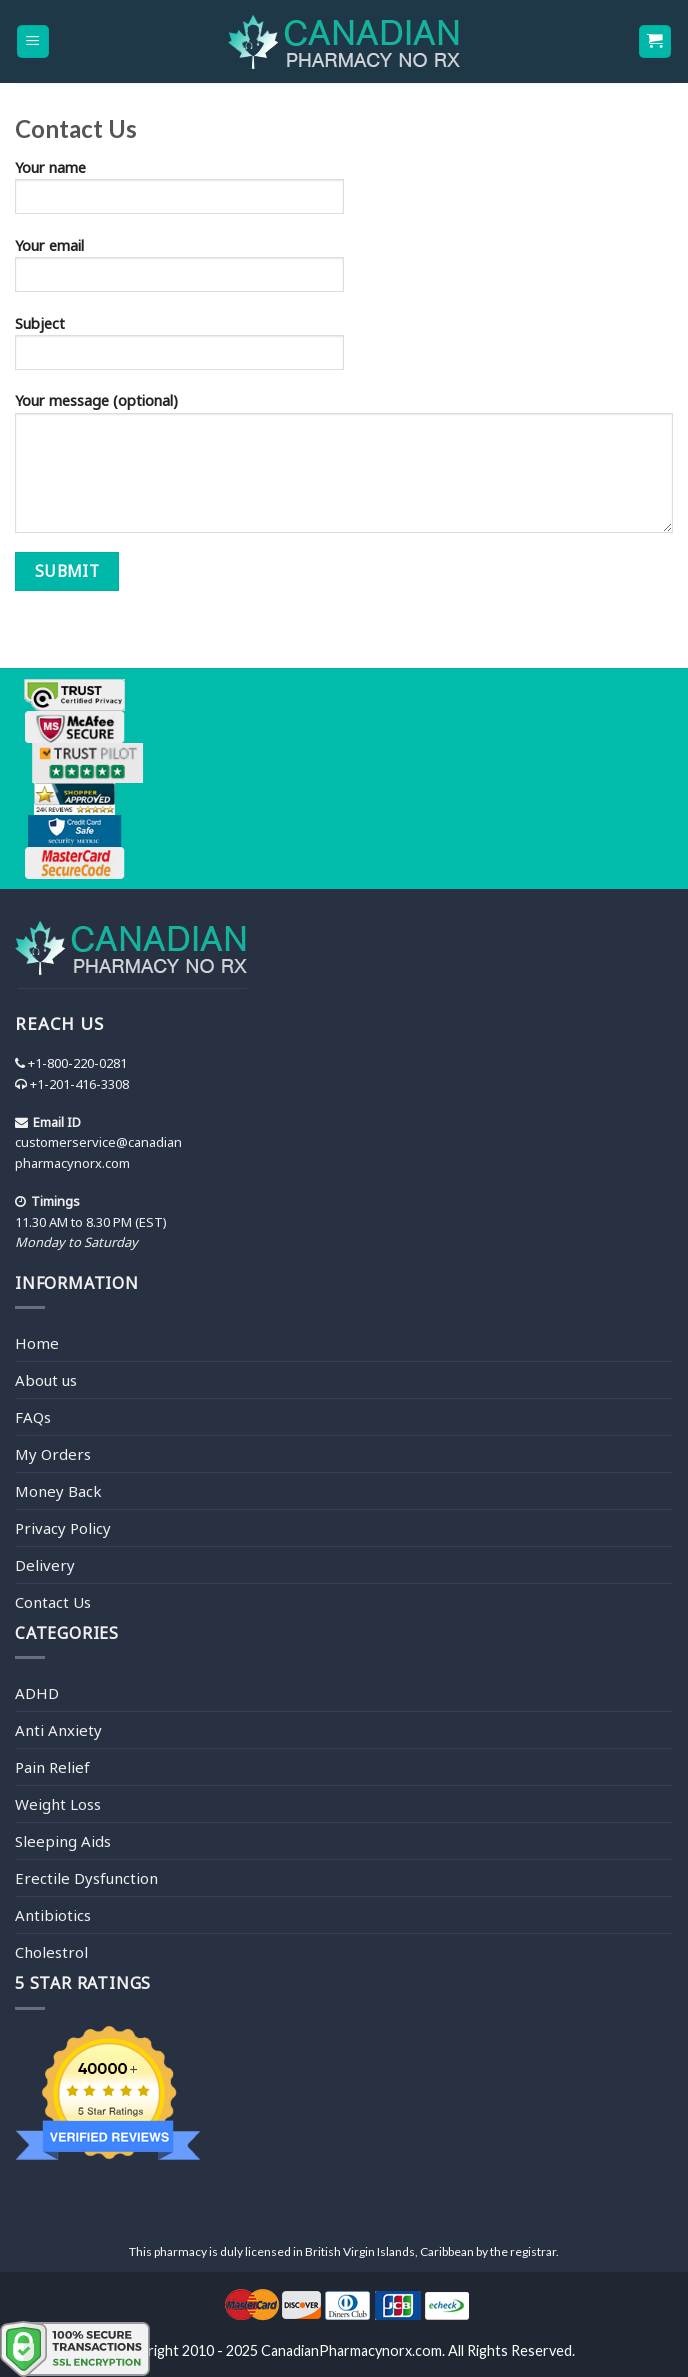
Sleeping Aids (63, 1841)
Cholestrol (51, 1952)
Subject (344, 349)
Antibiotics (53, 1915)
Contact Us (53, 1602)
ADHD (37, 1693)
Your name (344, 193)
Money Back (58, 1491)
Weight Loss (58, 1804)
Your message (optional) (344, 468)
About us (46, 1380)
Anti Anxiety (58, 1730)
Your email (344, 271)
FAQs (33, 1417)
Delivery (45, 1565)
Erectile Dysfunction (86, 1878)
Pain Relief (52, 1767)
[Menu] (33, 41)
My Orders (53, 1454)
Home (37, 1343)
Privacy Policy (63, 1528)
